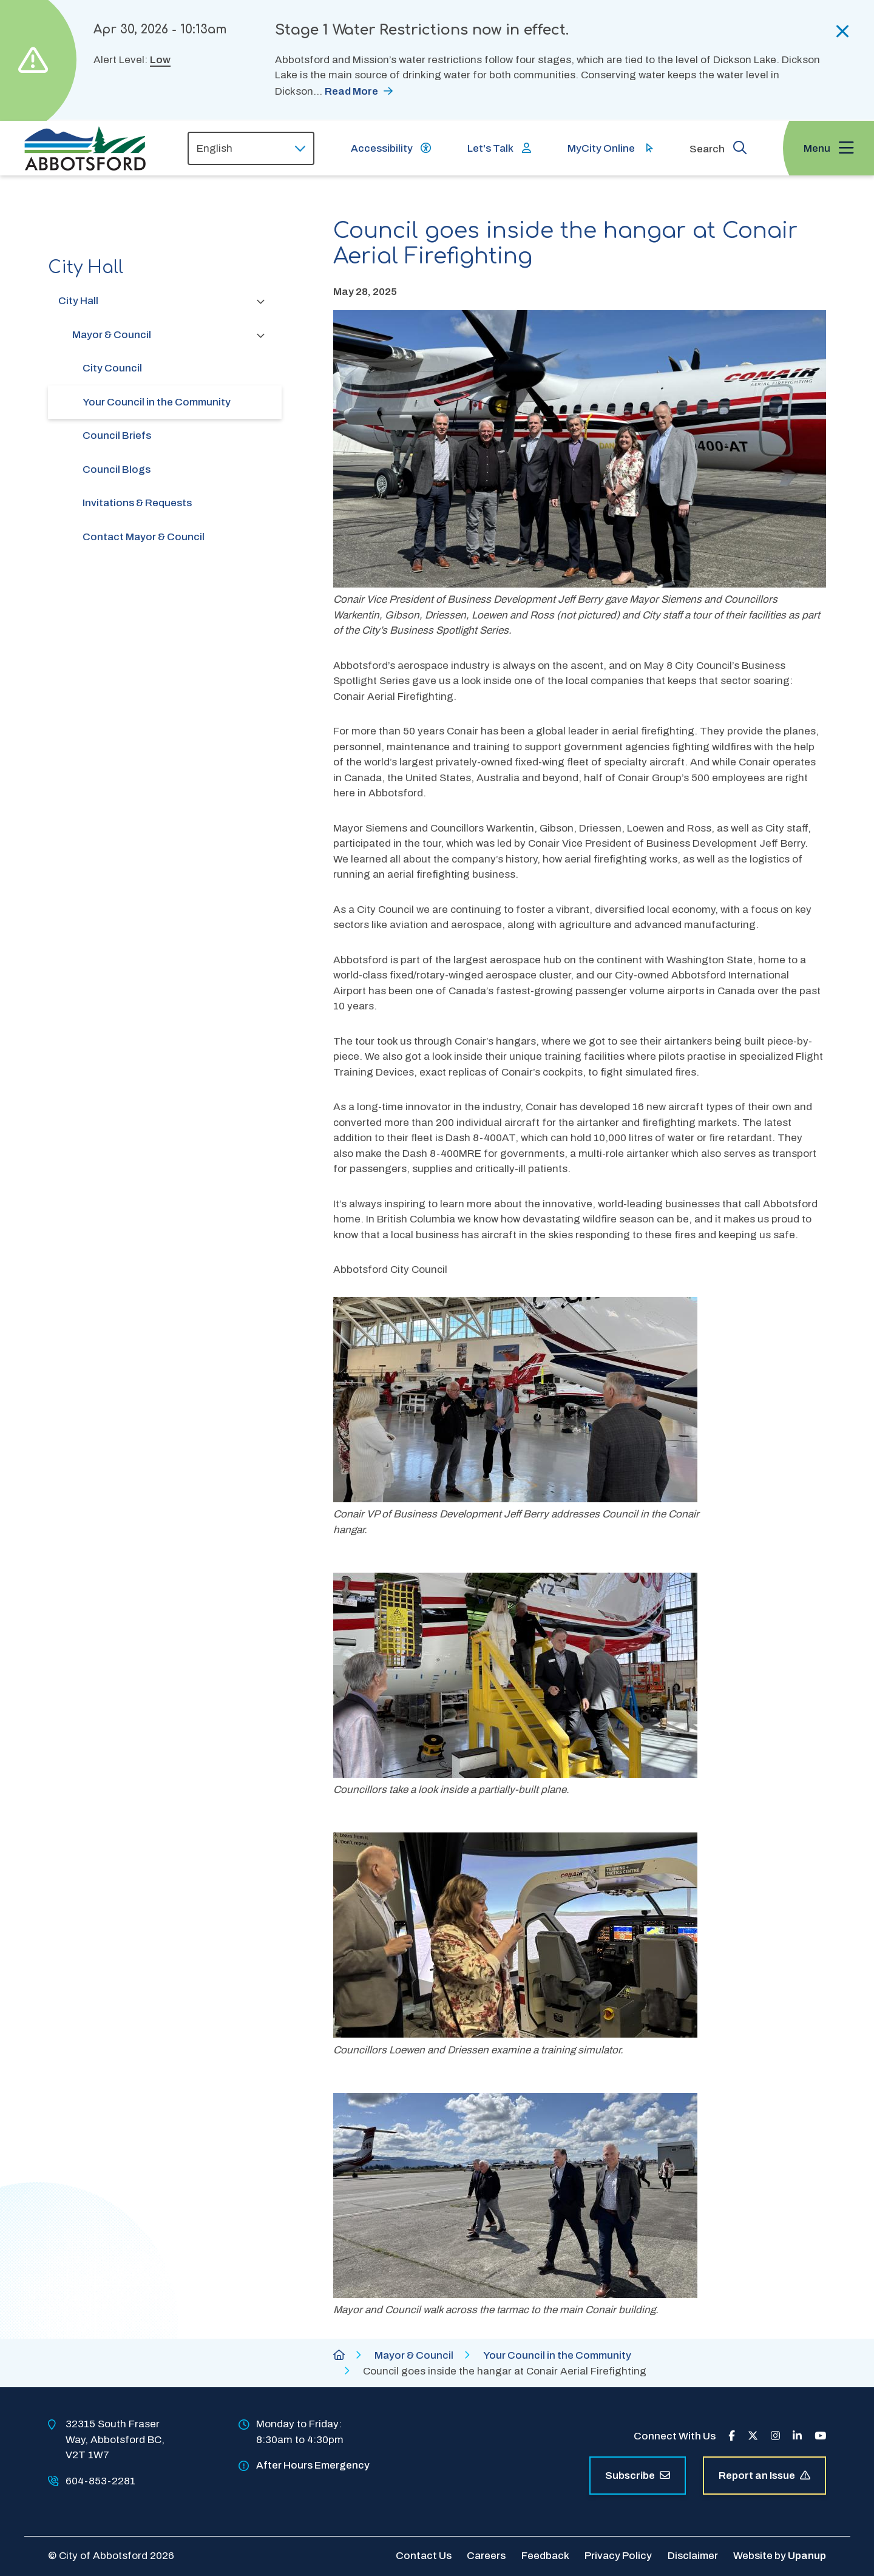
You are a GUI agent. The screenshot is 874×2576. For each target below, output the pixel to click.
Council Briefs (117, 435)
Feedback (545, 2555)
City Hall (78, 301)
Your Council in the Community (157, 402)
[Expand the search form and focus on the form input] (718, 147)
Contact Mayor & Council (144, 537)
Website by (779, 2555)
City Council (112, 368)
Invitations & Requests (137, 503)
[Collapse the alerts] (843, 31)
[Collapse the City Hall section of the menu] (261, 301)
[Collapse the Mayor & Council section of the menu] (261, 335)
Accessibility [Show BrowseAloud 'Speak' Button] (382, 148)
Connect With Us (675, 2436)
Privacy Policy (618, 2555)
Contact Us (424, 2555)
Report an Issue (764, 2475)
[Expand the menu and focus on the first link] (828, 148)
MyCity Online (601, 148)
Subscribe (637, 2475)
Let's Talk (490, 148)
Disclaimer (693, 2555)
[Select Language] (251, 148)
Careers (486, 2555)
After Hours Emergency (313, 2465)
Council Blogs (117, 469)
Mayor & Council (111, 335)
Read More (351, 91)
